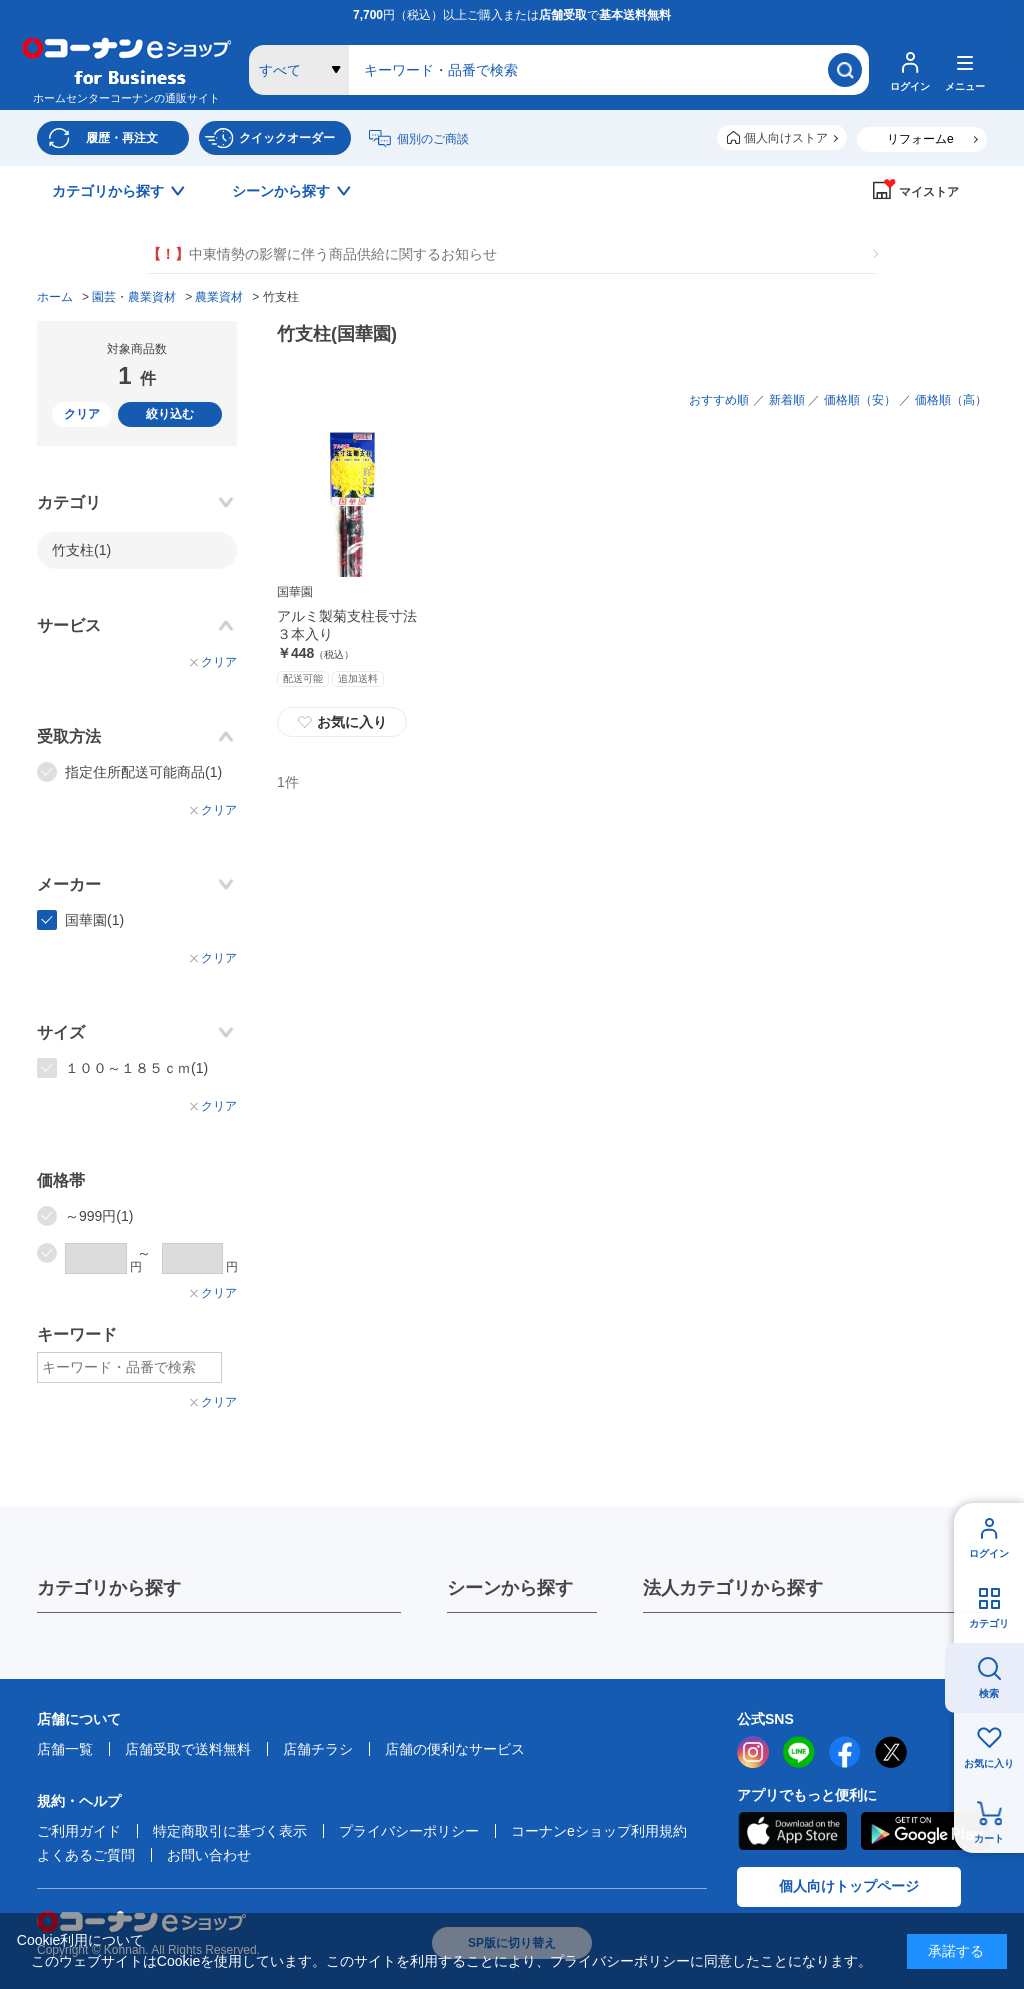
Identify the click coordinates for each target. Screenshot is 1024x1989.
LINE (799, 1752)
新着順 (787, 400)
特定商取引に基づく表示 (230, 1831)
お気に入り (989, 1763)
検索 (989, 1693)
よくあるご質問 (86, 1855)
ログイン (989, 1553)
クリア (82, 414)
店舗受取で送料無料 (188, 1749)
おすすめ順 (719, 400)
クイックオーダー (287, 138)
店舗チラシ (318, 1749)
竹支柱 (81, 550)
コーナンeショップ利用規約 (599, 1831)
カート (989, 1838)
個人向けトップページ (849, 1886)
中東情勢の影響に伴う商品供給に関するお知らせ (322, 254)
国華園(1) (94, 920)
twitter (891, 1752)
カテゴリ (989, 1623)
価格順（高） (951, 400)
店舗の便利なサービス (455, 1749)
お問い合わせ (209, 1855)
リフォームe (920, 139)
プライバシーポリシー (409, 1831)
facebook (845, 1752)
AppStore (792, 1831)
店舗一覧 (65, 1749)
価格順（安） (860, 400)
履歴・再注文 (122, 138)
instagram (753, 1752)
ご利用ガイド (79, 1831)
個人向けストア (786, 138)
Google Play (925, 1831)
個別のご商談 (433, 139)
